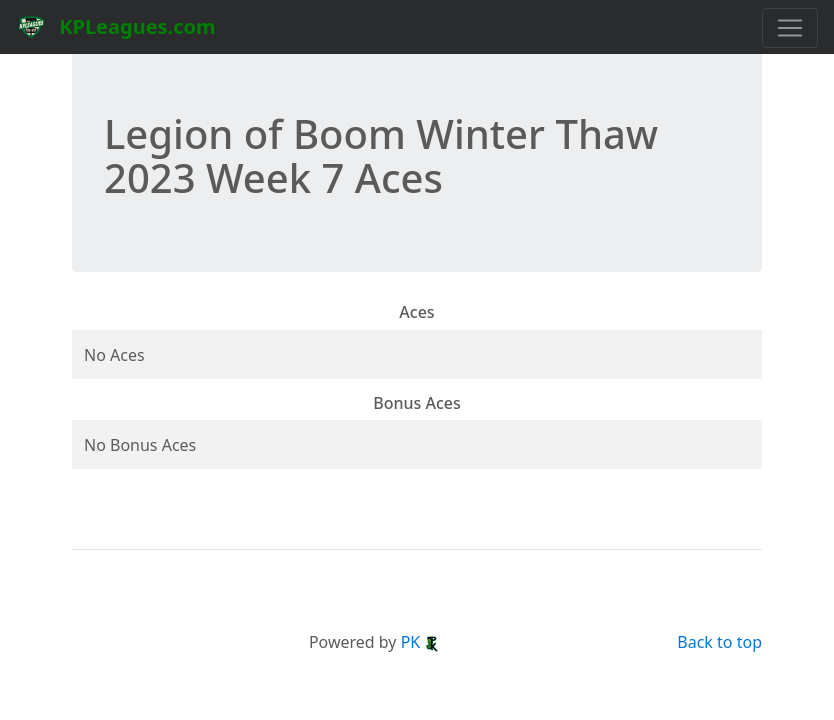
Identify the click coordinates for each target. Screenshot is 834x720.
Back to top (719, 642)
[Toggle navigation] (790, 28)
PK (421, 642)
